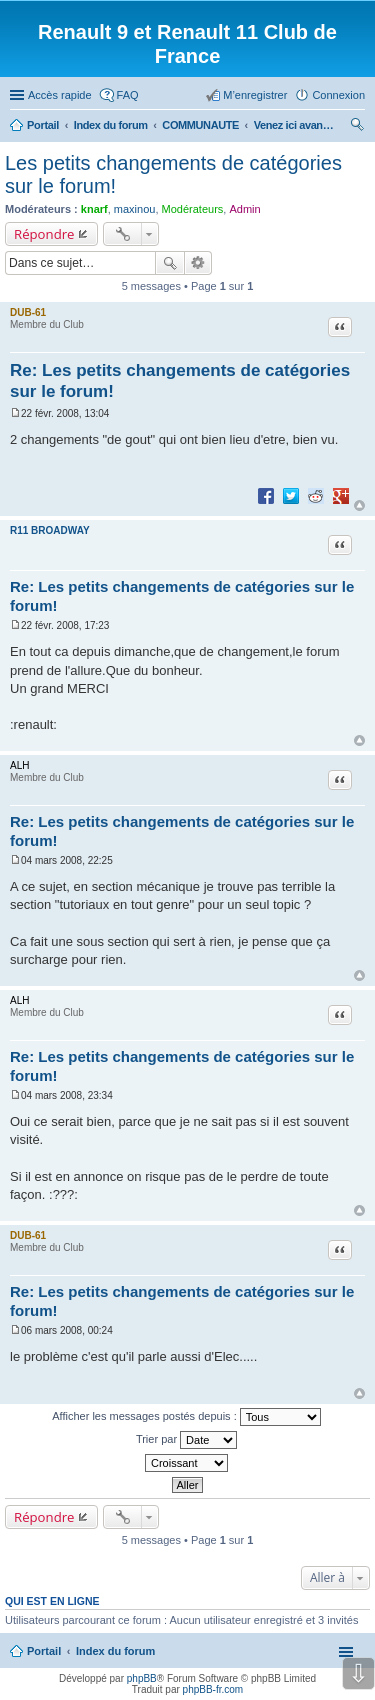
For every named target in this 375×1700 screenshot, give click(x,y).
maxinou (135, 209)
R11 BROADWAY (50, 530)
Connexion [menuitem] (338, 95)
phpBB (142, 1678)
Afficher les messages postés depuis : (186, 1417)
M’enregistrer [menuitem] (255, 95)
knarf (94, 209)
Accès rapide (60, 95)
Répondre (44, 234)
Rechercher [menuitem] (357, 127)
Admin (244, 209)
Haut (359, 505)
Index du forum (115, 1651)
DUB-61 (28, 312)
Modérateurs (193, 209)
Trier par (186, 1440)
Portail (43, 125)
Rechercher (170, 263)
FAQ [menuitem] (128, 95)
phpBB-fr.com (213, 1689)
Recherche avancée (198, 263)
